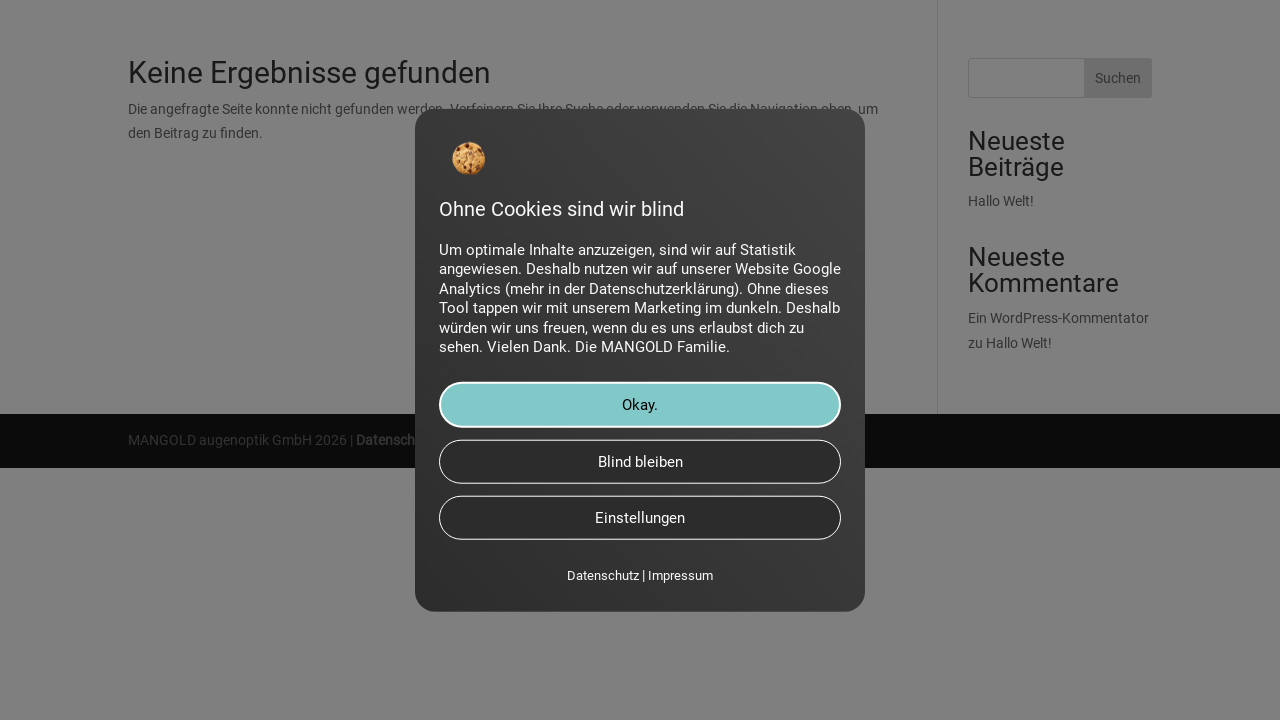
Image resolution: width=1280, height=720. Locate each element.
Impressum (680, 575)
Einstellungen (640, 518)
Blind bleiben (640, 462)
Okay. (640, 405)
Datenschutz (603, 575)
